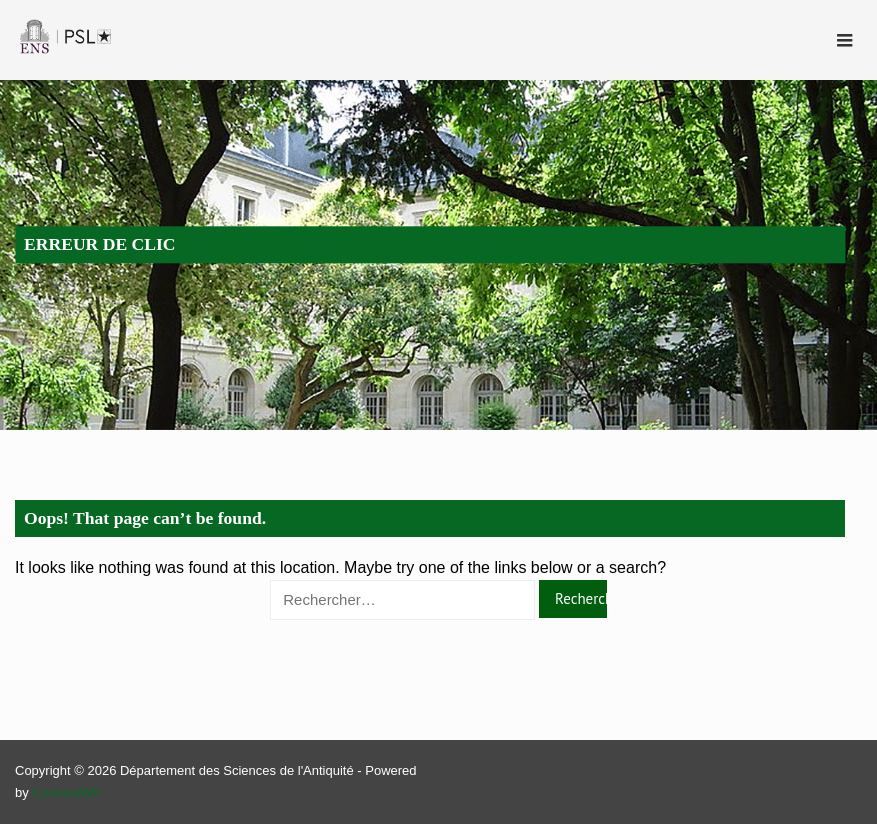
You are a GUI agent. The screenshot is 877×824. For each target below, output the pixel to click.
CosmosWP (66, 792)
